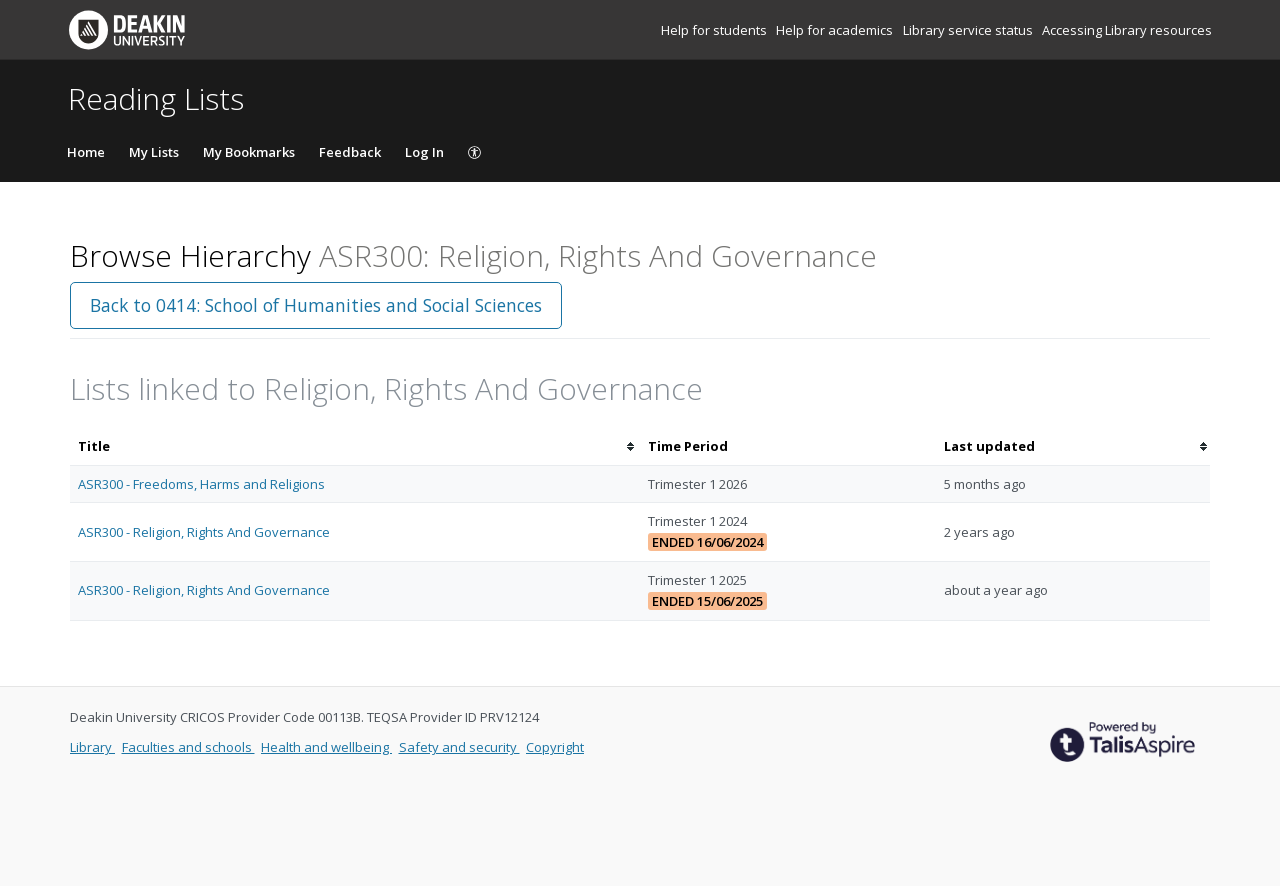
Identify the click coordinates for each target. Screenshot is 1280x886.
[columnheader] (355, 446)
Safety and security (459, 747)
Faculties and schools (188, 747)
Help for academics (836, 30)
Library (92, 747)
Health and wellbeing (326, 747)
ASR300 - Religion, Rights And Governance (204, 532)
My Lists (154, 152)
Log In (424, 152)
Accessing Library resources (1127, 30)
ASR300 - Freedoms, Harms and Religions (201, 484)
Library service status (969, 30)
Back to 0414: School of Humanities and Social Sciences (316, 305)
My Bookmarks (249, 152)
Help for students (715, 30)
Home (86, 152)
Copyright (555, 747)
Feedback (350, 152)
